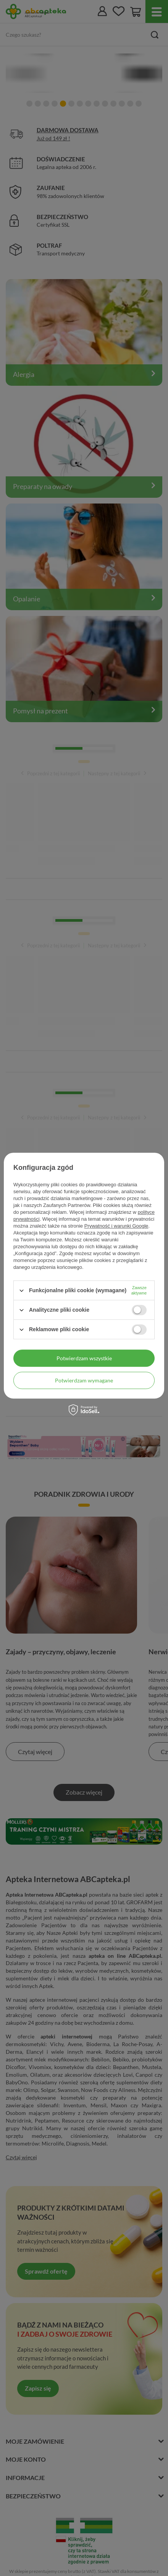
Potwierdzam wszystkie (84, 1358)
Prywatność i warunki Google (116, 1226)
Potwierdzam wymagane (84, 1380)
